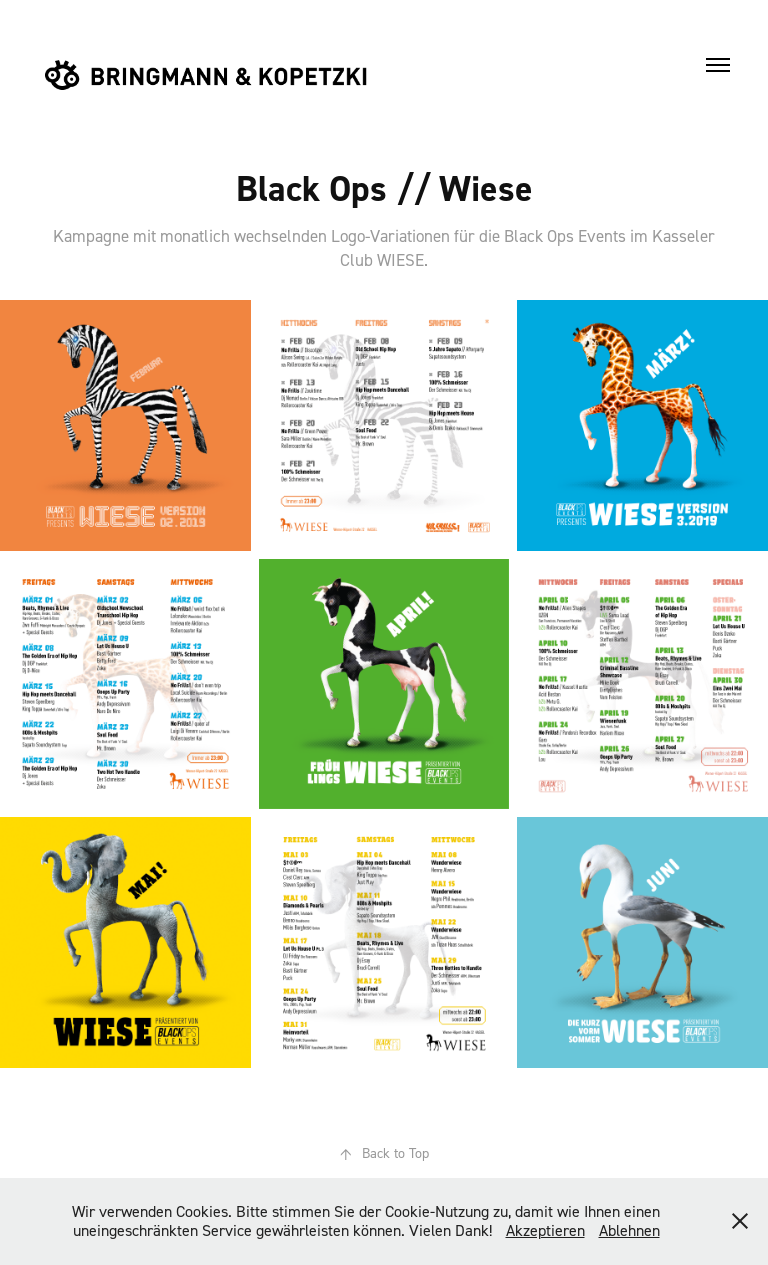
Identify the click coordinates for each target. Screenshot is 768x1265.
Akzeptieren (545, 1230)
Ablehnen (629, 1230)
